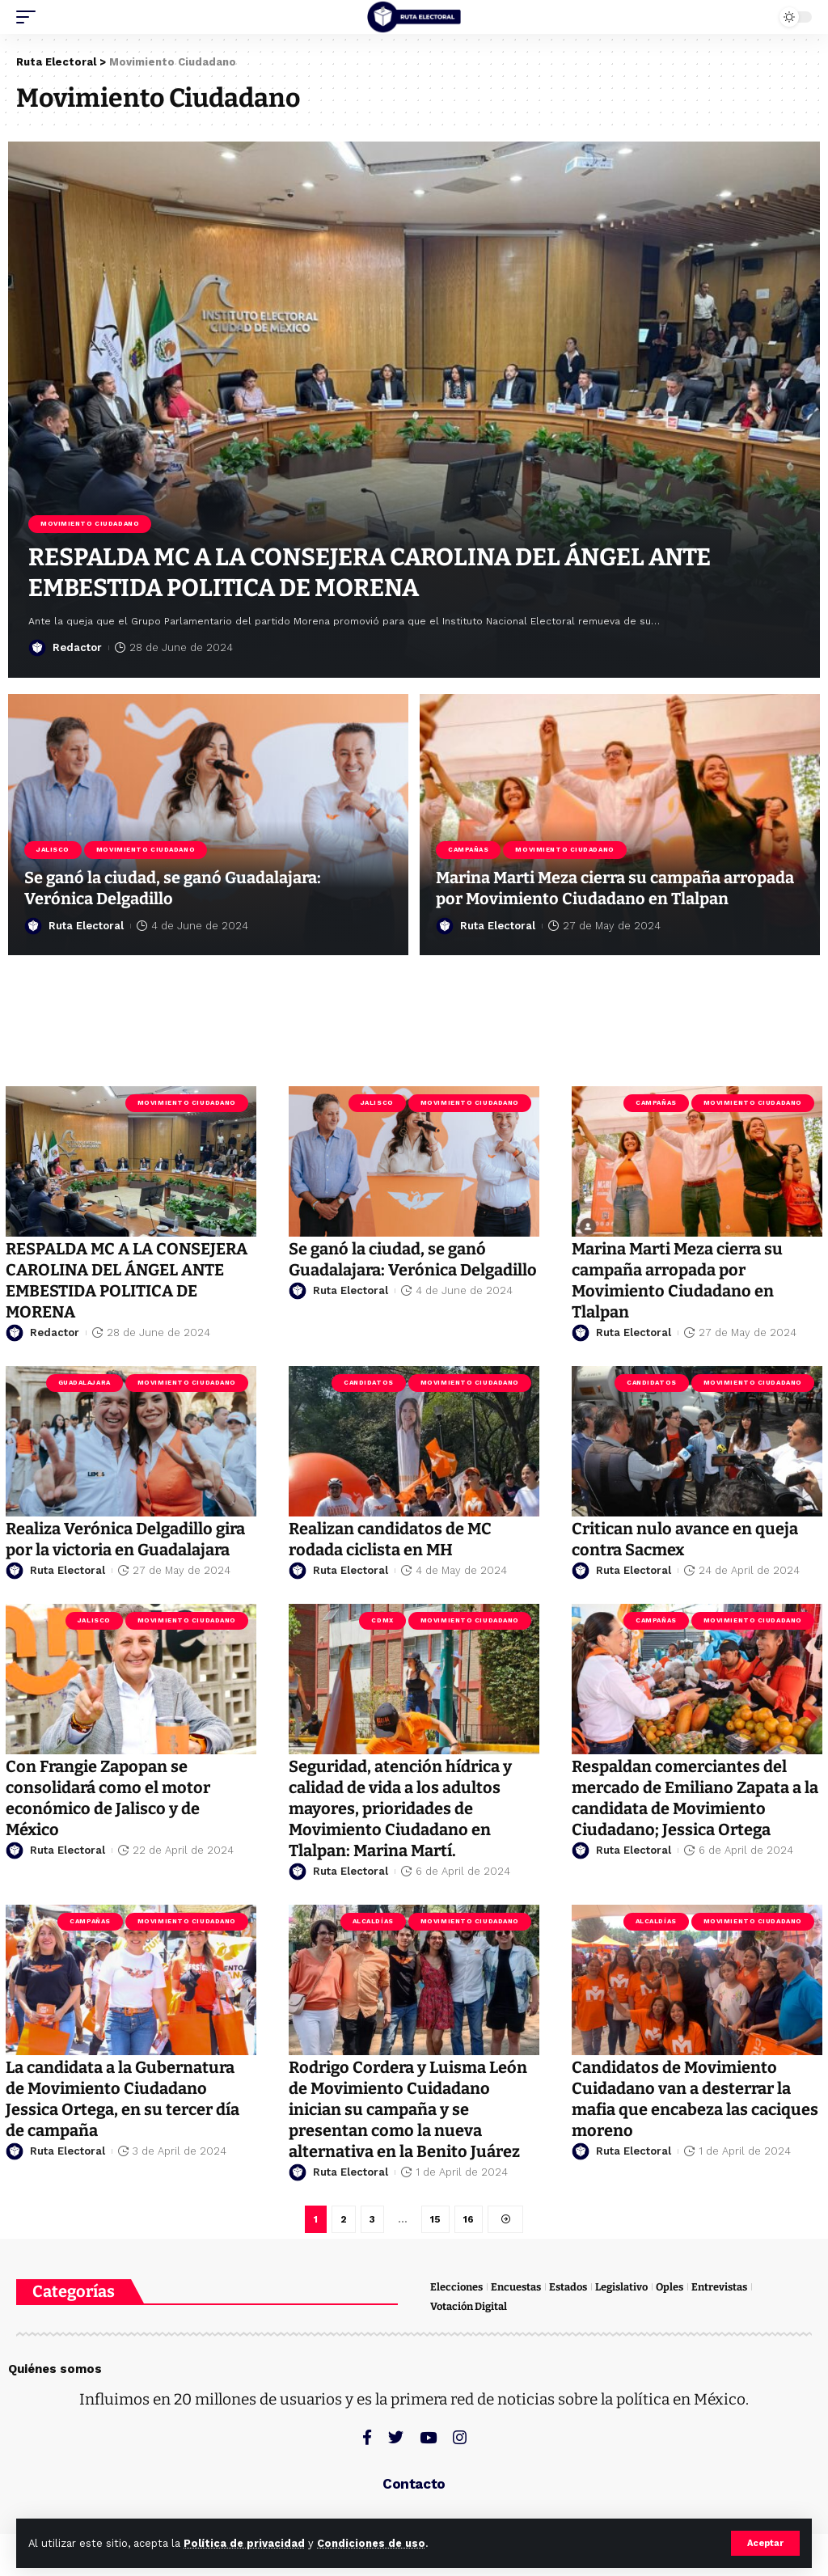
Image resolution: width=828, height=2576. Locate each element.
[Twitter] (396, 2437)
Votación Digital (468, 2306)
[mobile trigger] (30, 17)
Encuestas (516, 2287)
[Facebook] (367, 2437)
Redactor (77, 647)
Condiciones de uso (371, 2543)
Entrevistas (719, 2287)
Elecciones (456, 2287)
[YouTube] (428, 2437)
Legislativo (621, 2287)
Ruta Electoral (86, 926)
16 (468, 2219)
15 (435, 2219)
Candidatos (369, 1382)
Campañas (468, 849)
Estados (568, 2287)
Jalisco (53, 849)
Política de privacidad (244, 2543)
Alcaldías (373, 1921)
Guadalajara (84, 1382)
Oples (669, 2287)
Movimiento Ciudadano (89, 523)
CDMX (382, 1620)
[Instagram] (460, 2437)
